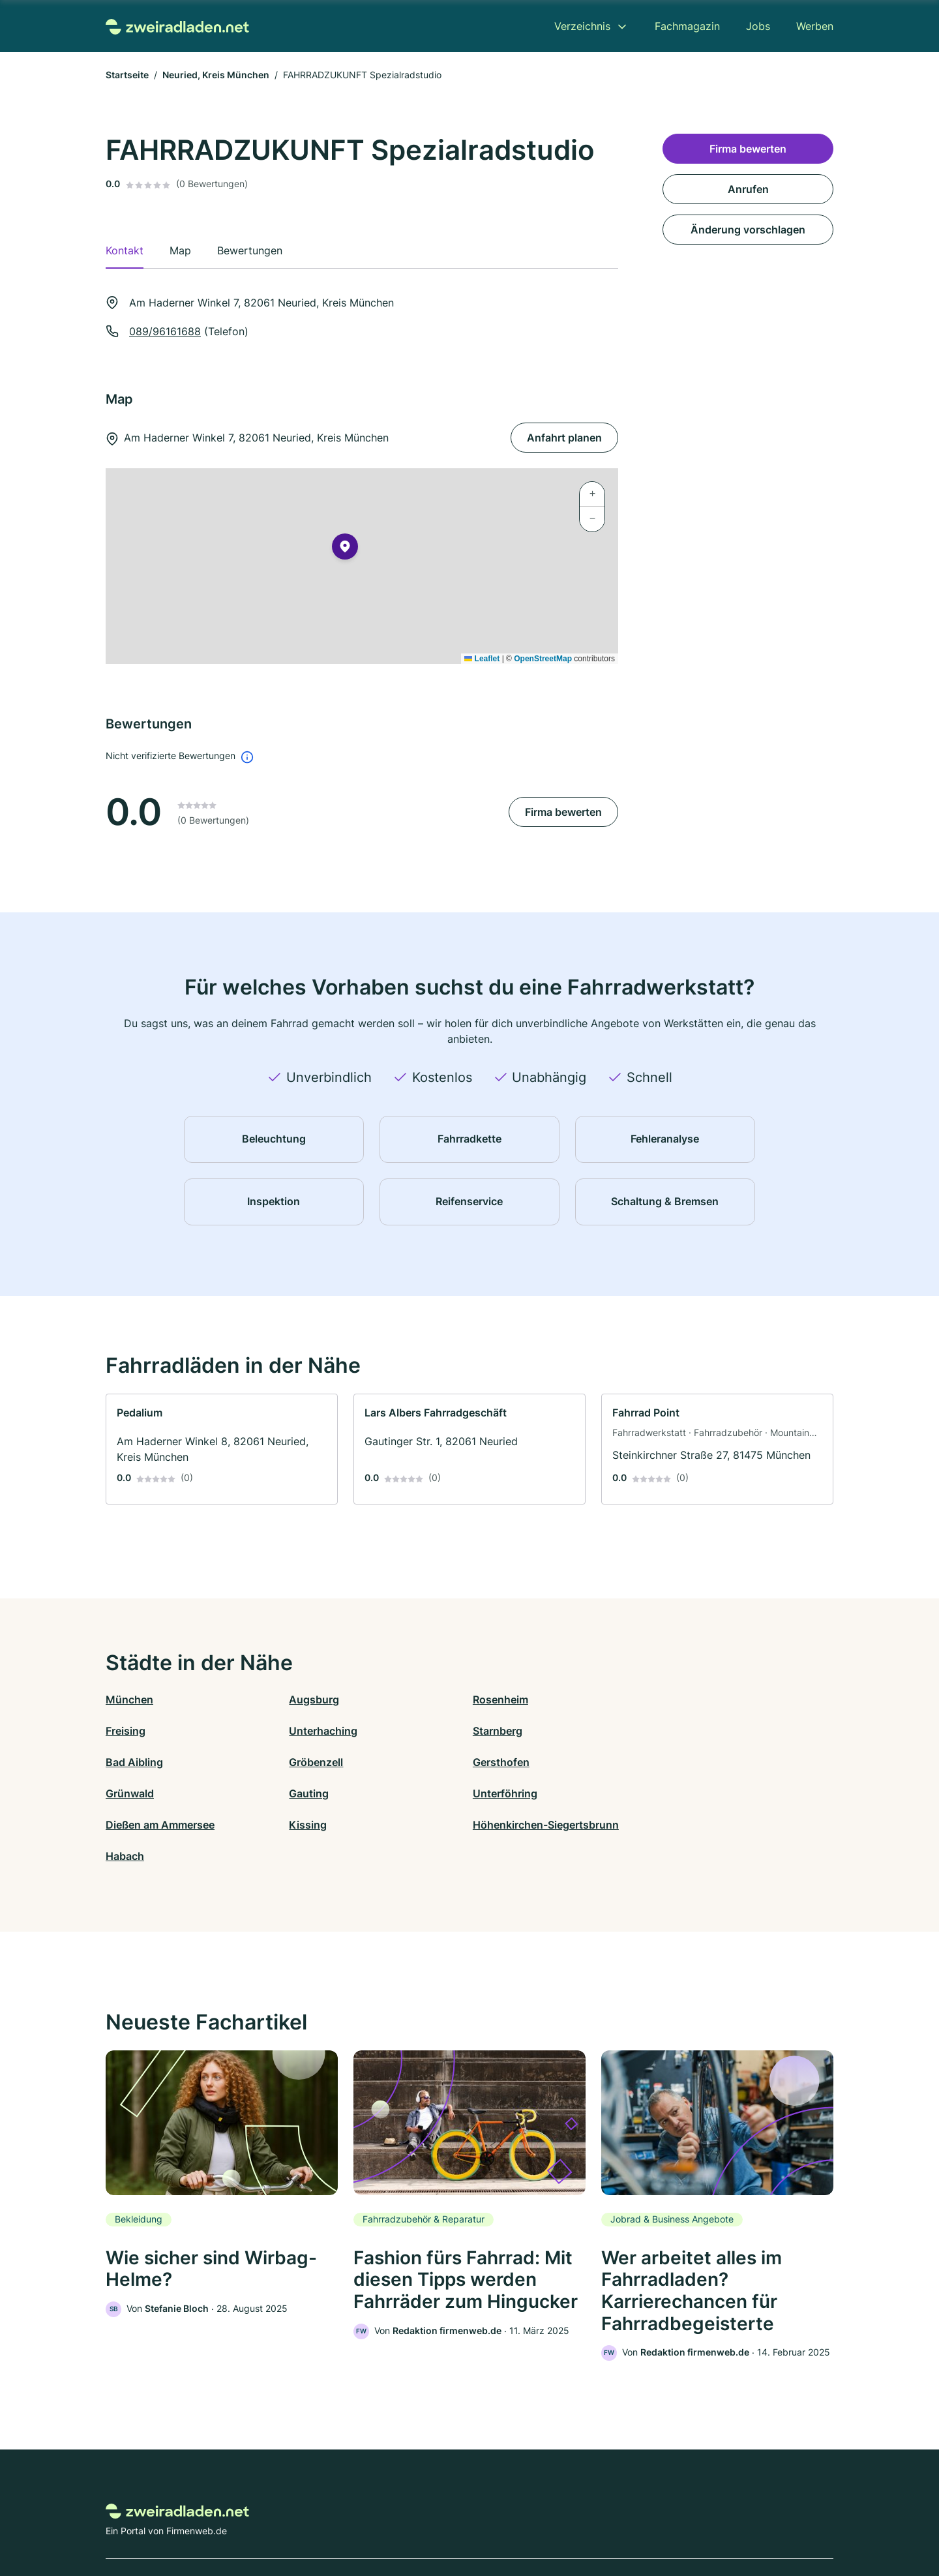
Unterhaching (140, 1730)
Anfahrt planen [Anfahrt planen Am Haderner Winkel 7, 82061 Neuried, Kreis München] (564, 437)
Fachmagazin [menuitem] (687, 26)
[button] (345, 549)
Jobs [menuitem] (758, 26)
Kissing (306, 1793)
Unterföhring (683, 1762)
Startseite (127, 74)
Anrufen (748, 189)
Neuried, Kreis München (215, 74)
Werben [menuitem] (814, 26)
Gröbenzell (678, 1730)
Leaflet (481, 658)
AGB (591, 2518)
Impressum (633, 2518)
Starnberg (312, 1730)
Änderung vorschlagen (748, 229)
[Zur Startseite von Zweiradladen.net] (177, 26)
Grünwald (312, 1762)
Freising (671, 1699)
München (129, 1699)
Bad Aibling (498, 1730)
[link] (222, 1449)
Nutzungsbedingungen (522, 2518)
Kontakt (308, 2518)
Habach (670, 1793)
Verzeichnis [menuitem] (582, 26)
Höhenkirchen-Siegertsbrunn (543, 1793)
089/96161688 (165, 331)
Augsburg (313, 1699)
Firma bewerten (563, 811)
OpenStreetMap (543, 658)
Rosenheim (497, 1699)
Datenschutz (362, 2518)
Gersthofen (134, 1762)
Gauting (489, 1762)
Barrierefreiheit (431, 2518)
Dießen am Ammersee (160, 1793)
